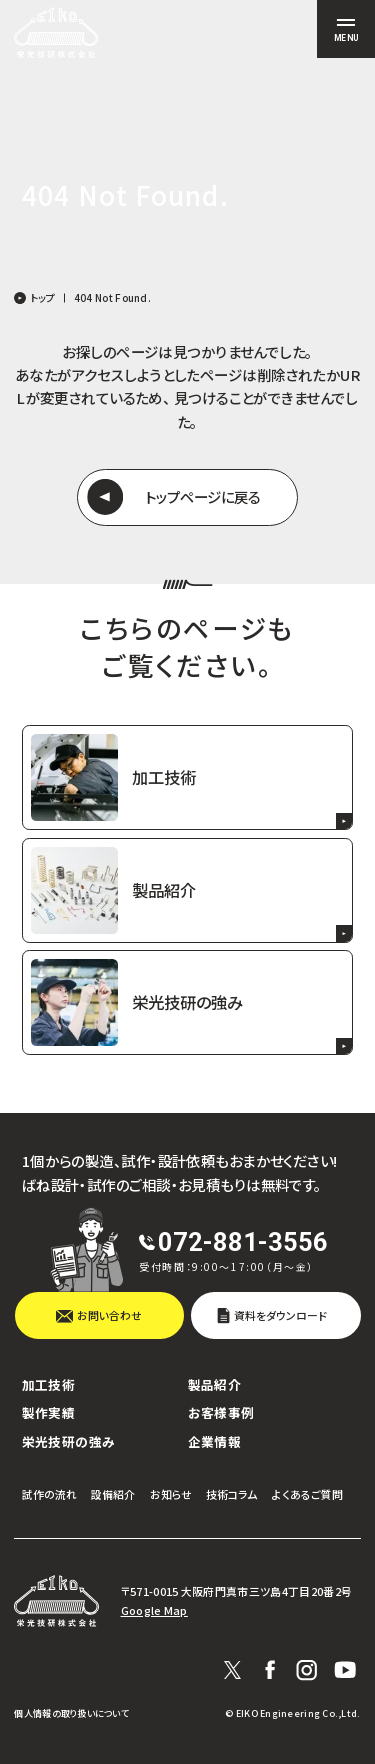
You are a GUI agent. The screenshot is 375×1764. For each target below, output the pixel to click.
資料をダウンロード (280, 1315)
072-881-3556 (243, 1242)
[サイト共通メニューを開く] (346, 29)
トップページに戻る (202, 496)
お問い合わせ (109, 1315)
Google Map (154, 1610)
